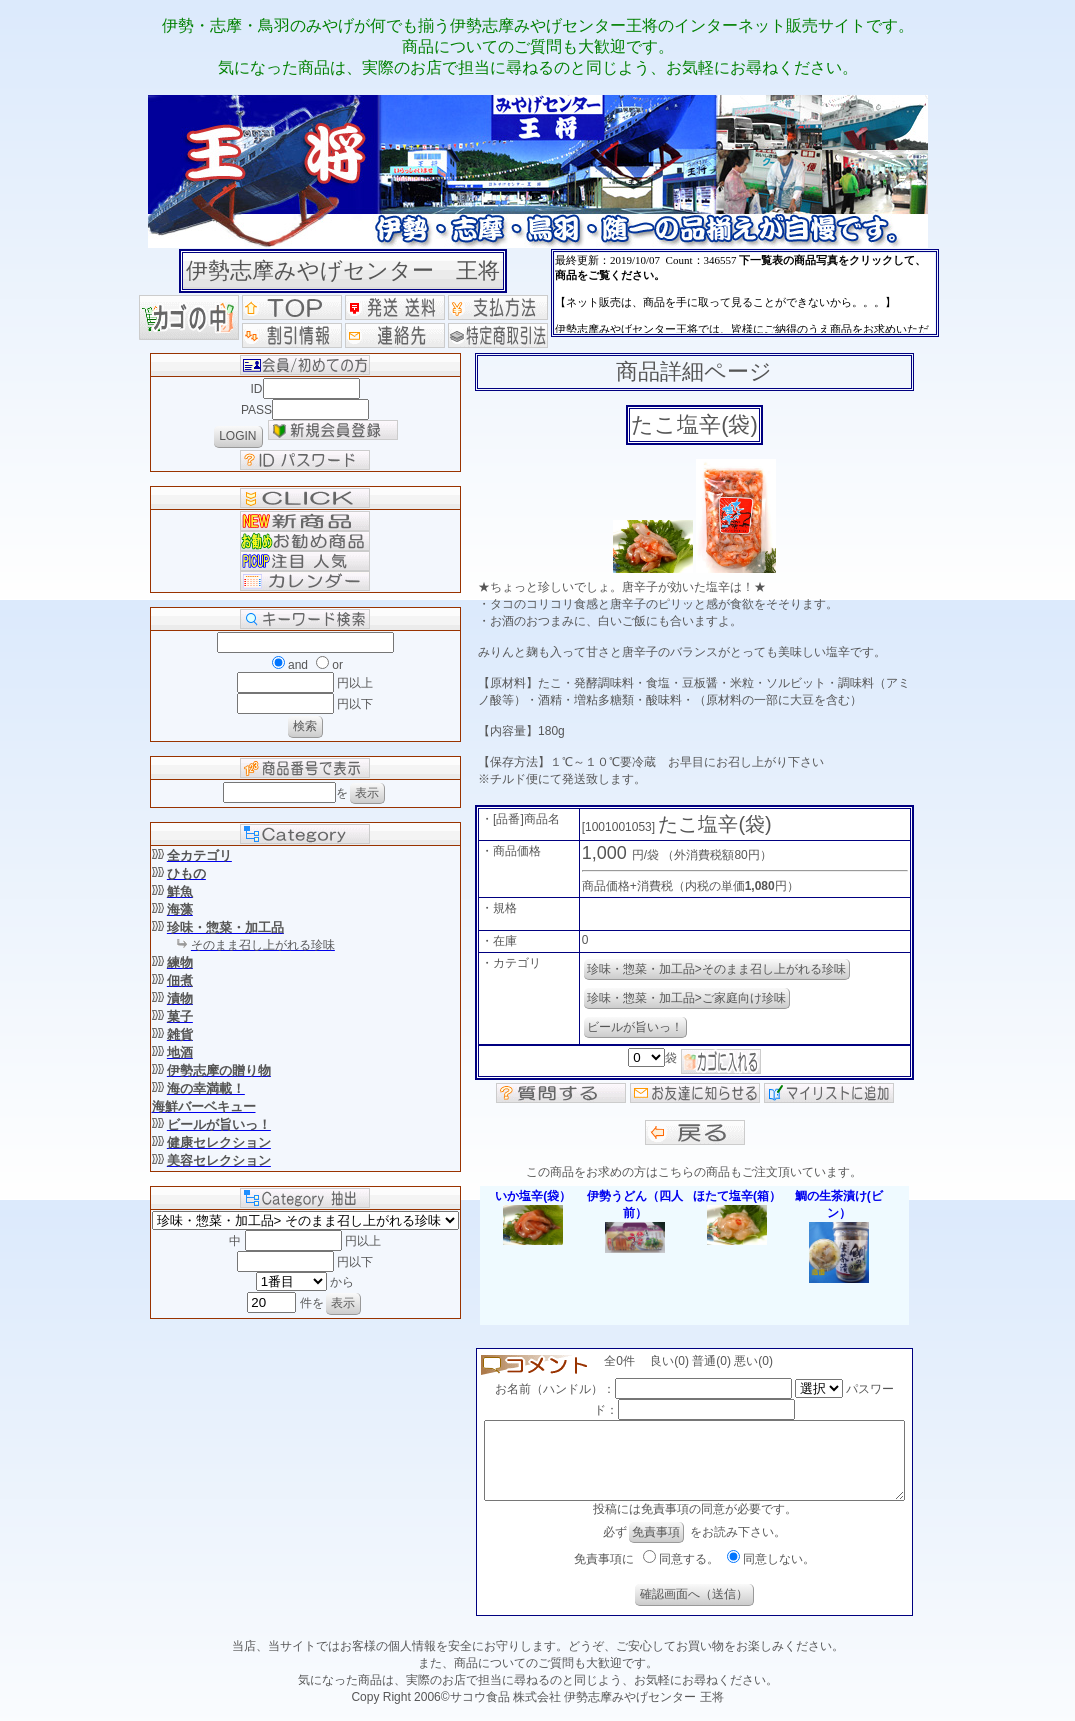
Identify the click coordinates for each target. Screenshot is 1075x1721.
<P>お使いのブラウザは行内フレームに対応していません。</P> (745, 293)
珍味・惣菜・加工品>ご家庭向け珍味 (677, 998)
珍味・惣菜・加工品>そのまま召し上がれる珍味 (707, 969)
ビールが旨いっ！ (626, 1027)
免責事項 (656, 1547)
